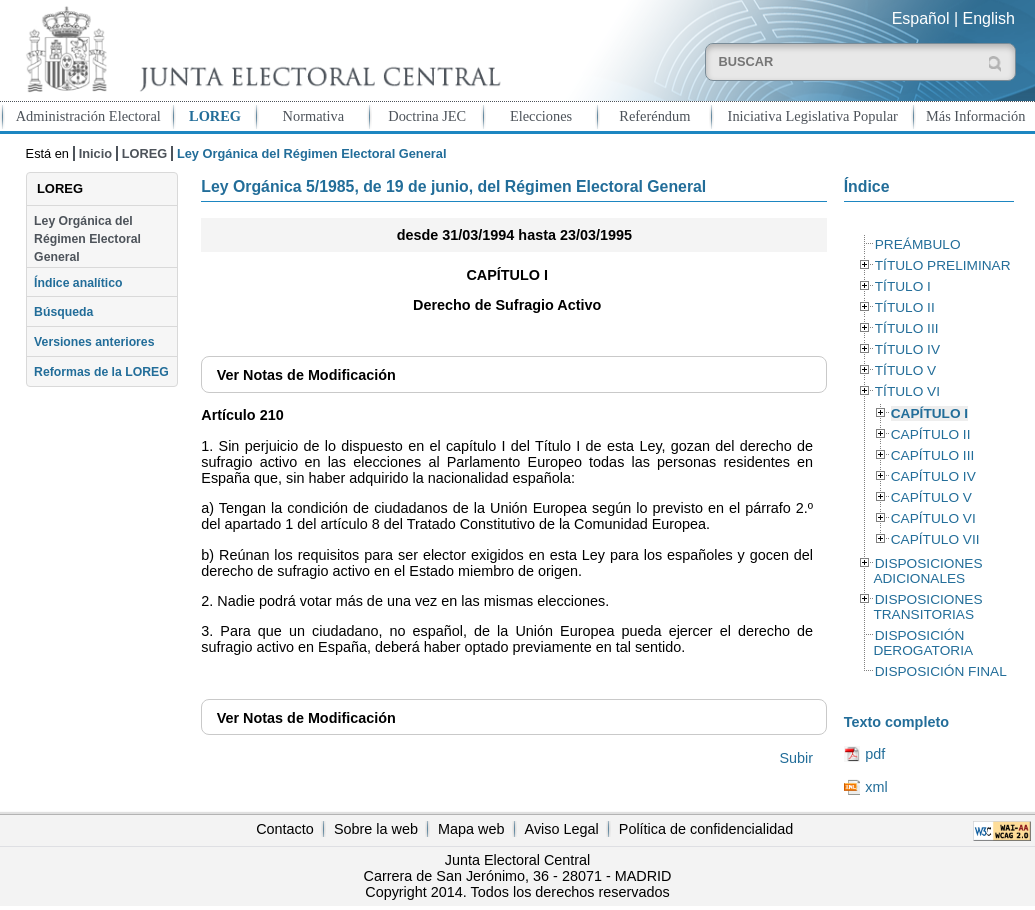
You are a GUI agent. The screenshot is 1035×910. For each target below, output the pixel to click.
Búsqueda (63, 312)
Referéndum (654, 116)
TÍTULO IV (907, 349)
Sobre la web (376, 829)
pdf (875, 754)
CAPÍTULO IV (933, 476)
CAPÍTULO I (929, 413)
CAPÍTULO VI (933, 518)
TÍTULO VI (907, 391)
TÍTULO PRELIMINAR (943, 265)
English (989, 18)
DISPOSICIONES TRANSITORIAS (927, 607)
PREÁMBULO (918, 244)
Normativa (314, 116)
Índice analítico (78, 283)
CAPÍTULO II (931, 434)
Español (921, 18)
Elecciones (541, 116)
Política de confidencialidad (706, 829)
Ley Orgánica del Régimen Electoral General (87, 239)
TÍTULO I (903, 286)
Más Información (976, 116)
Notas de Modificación (306, 375)
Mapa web (471, 829)
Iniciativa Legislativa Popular (813, 116)
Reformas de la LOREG (101, 372)
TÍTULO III (907, 328)
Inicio (95, 153)
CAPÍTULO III (932, 455)
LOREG (215, 116)
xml (876, 787)
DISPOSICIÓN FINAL (941, 671)
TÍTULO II (905, 307)
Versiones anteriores (94, 342)
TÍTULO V (905, 370)
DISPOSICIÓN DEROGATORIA (923, 643)
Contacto (285, 829)
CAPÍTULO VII (935, 539)
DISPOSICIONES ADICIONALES (927, 571)
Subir (796, 758)
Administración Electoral (88, 116)
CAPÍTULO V (931, 497)
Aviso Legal (562, 829)
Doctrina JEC (427, 116)
